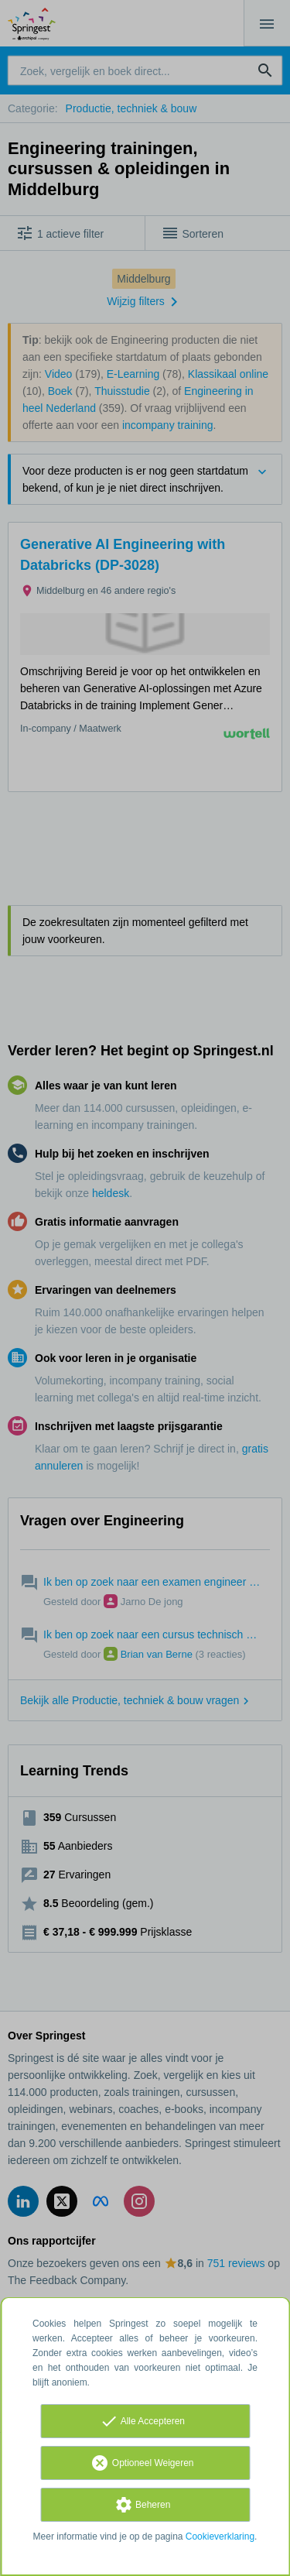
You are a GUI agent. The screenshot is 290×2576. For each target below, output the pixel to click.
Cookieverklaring (220, 2536)
